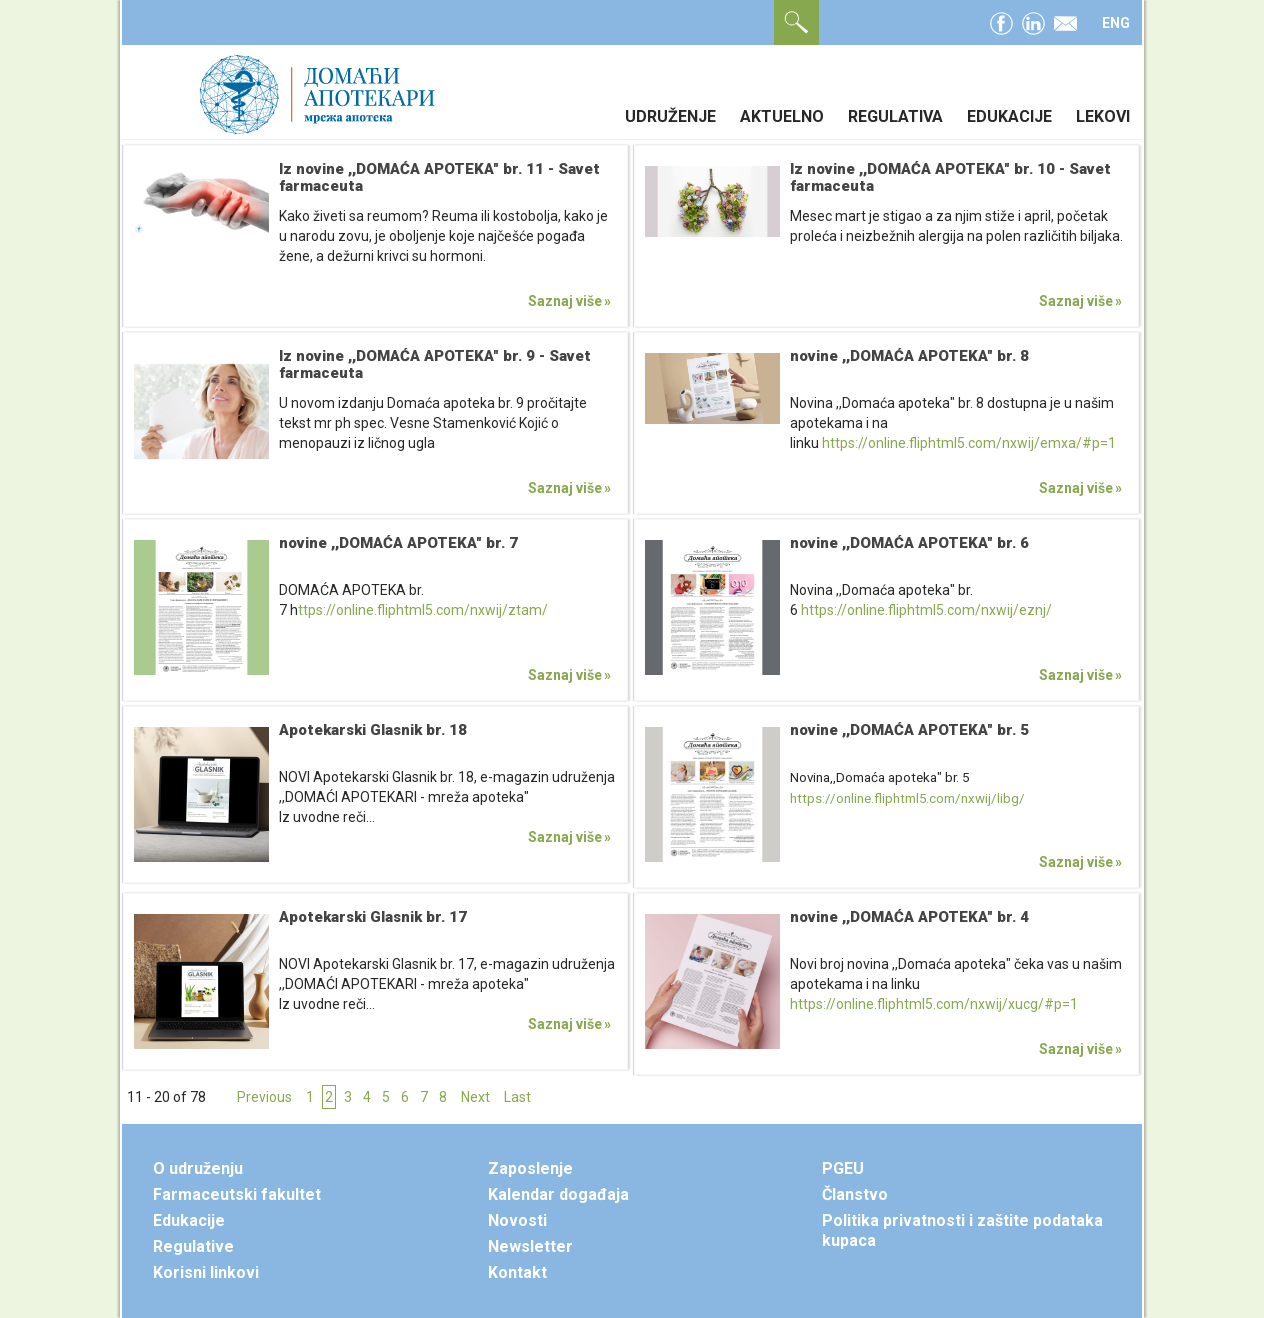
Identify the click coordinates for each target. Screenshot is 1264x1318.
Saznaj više (565, 301)
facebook (1001, 21)
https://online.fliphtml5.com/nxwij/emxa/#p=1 (969, 443)
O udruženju (198, 1168)
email (1065, 21)
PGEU (843, 1168)
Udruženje (670, 116)
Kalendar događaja (558, 1194)
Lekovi (1103, 116)
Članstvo (855, 1194)
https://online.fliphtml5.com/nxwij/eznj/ (926, 610)
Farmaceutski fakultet (237, 1194)
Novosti (517, 1220)
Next (475, 1097)
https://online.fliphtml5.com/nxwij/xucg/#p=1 (934, 1004)
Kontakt (517, 1272)
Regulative (193, 1246)
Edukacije (1009, 116)
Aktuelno (782, 116)
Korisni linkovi (206, 1272)
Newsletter (530, 1246)
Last (517, 1097)
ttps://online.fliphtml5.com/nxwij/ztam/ (423, 610)
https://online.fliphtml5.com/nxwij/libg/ (907, 798)
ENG (1116, 23)
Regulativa (895, 116)
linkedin (1033, 21)
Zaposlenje (530, 1168)
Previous (264, 1097)
